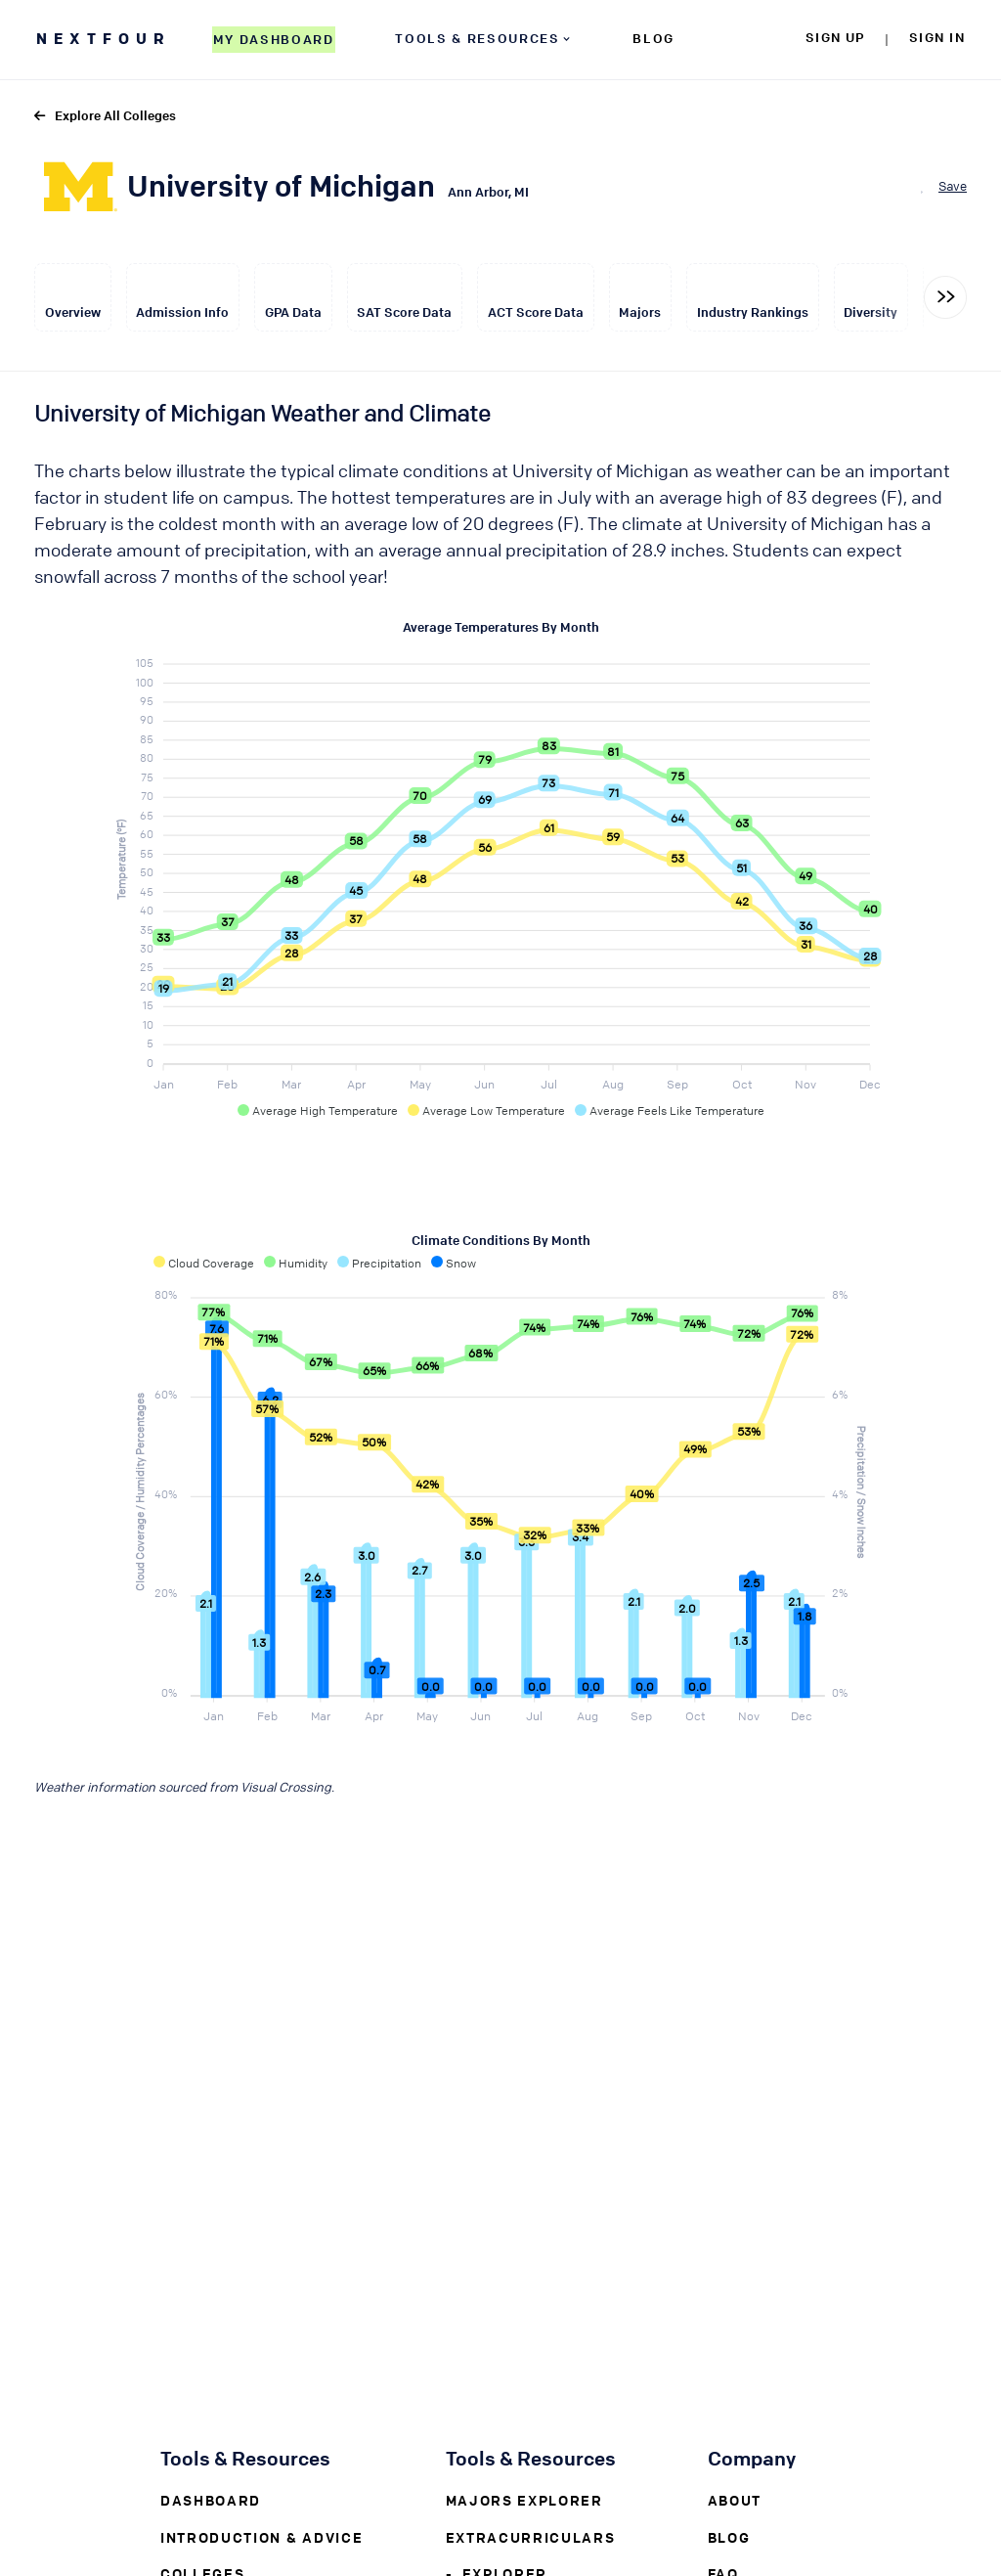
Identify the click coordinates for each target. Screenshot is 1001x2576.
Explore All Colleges (105, 115)
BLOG (653, 37)
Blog (729, 2537)
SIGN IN (937, 36)
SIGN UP (835, 36)
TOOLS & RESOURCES (484, 37)
